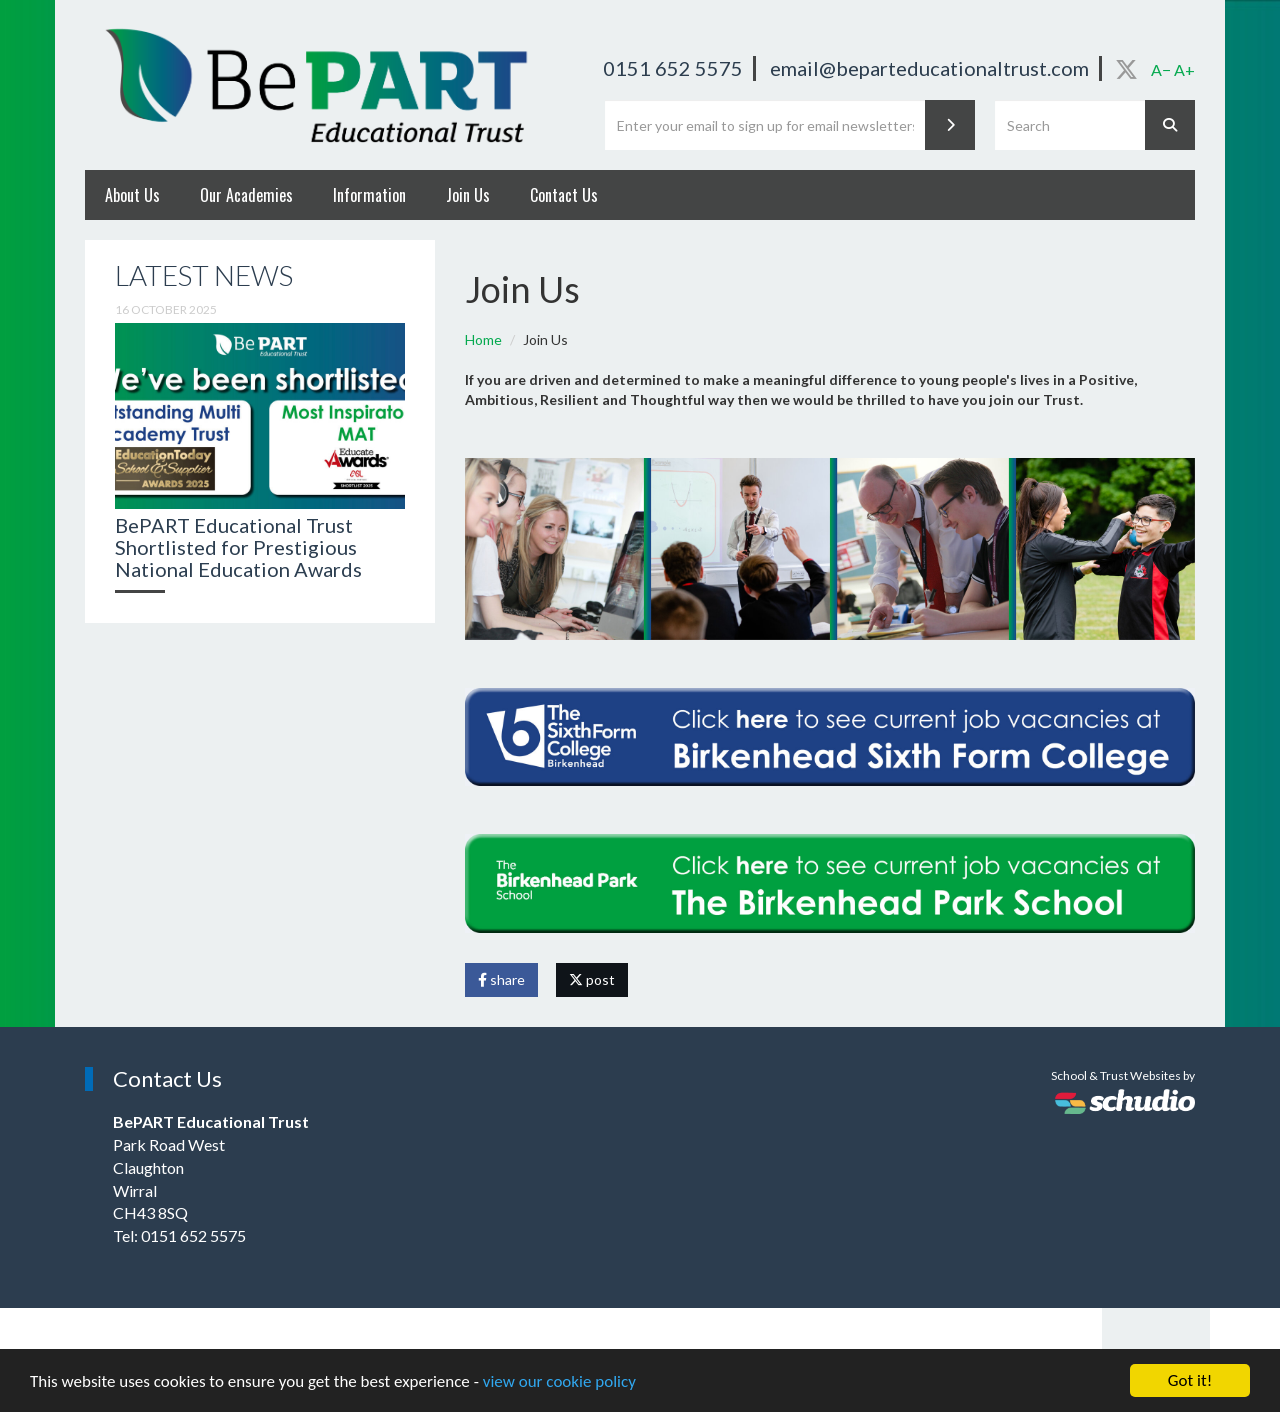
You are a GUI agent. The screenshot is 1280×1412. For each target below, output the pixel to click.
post (592, 979)
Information (369, 195)
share (501, 979)
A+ (1184, 69)
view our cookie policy (559, 1381)
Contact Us (564, 195)
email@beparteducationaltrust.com (929, 68)
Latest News (204, 275)
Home (483, 339)
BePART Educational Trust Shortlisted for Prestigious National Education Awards (238, 547)
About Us (132, 195)
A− (1161, 69)
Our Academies (246, 195)
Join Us (468, 195)
